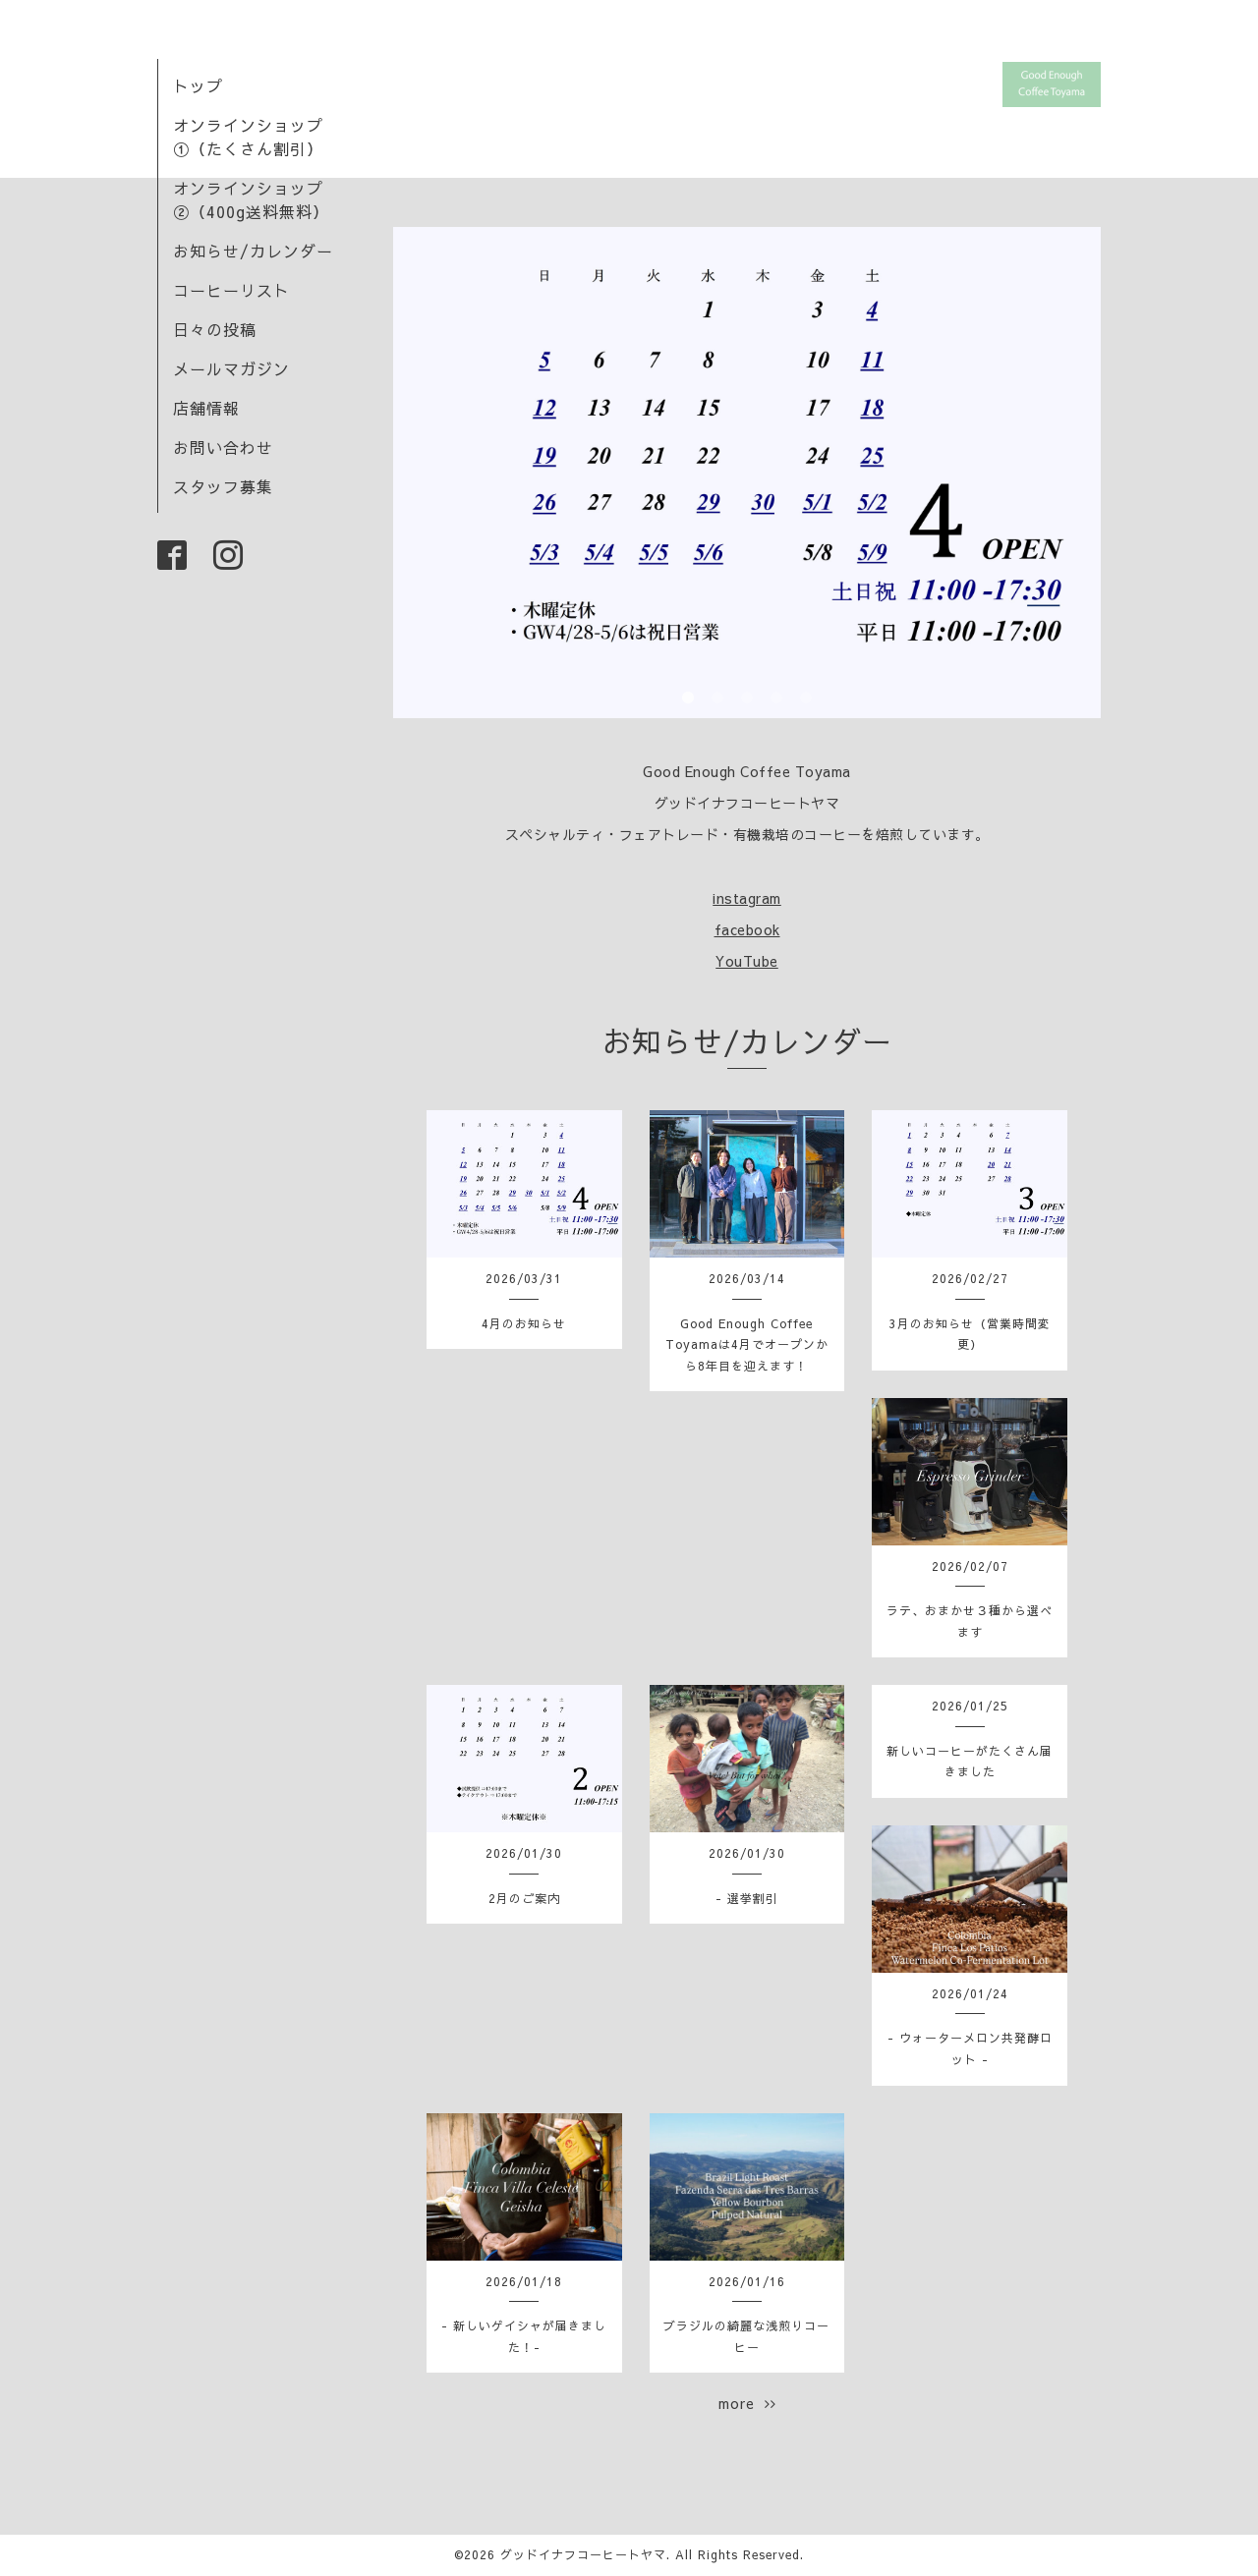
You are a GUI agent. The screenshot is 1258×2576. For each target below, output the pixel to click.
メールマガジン (231, 368)
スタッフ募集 (223, 486)
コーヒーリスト (231, 290)
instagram (747, 898)
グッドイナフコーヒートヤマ (583, 2554)
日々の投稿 (215, 329)
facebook (747, 929)
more (747, 2403)
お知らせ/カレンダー (253, 250)
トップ (198, 85)
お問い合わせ (223, 447)
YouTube (746, 961)
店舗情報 (206, 408)
